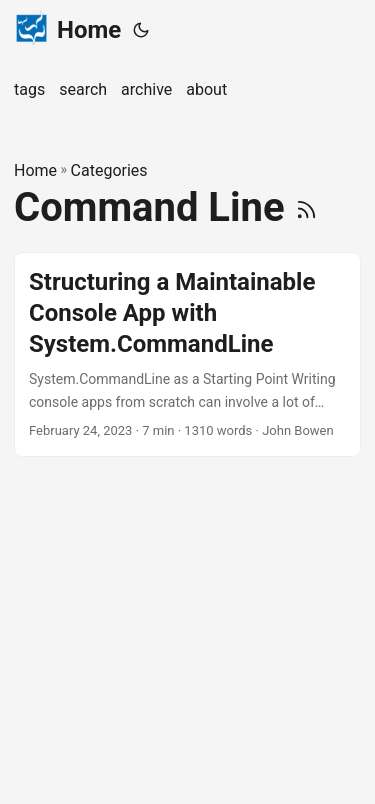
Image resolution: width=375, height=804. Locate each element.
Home (67, 28)
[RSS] (306, 207)
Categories (109, 170)
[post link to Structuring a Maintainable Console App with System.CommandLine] (187, 354)
